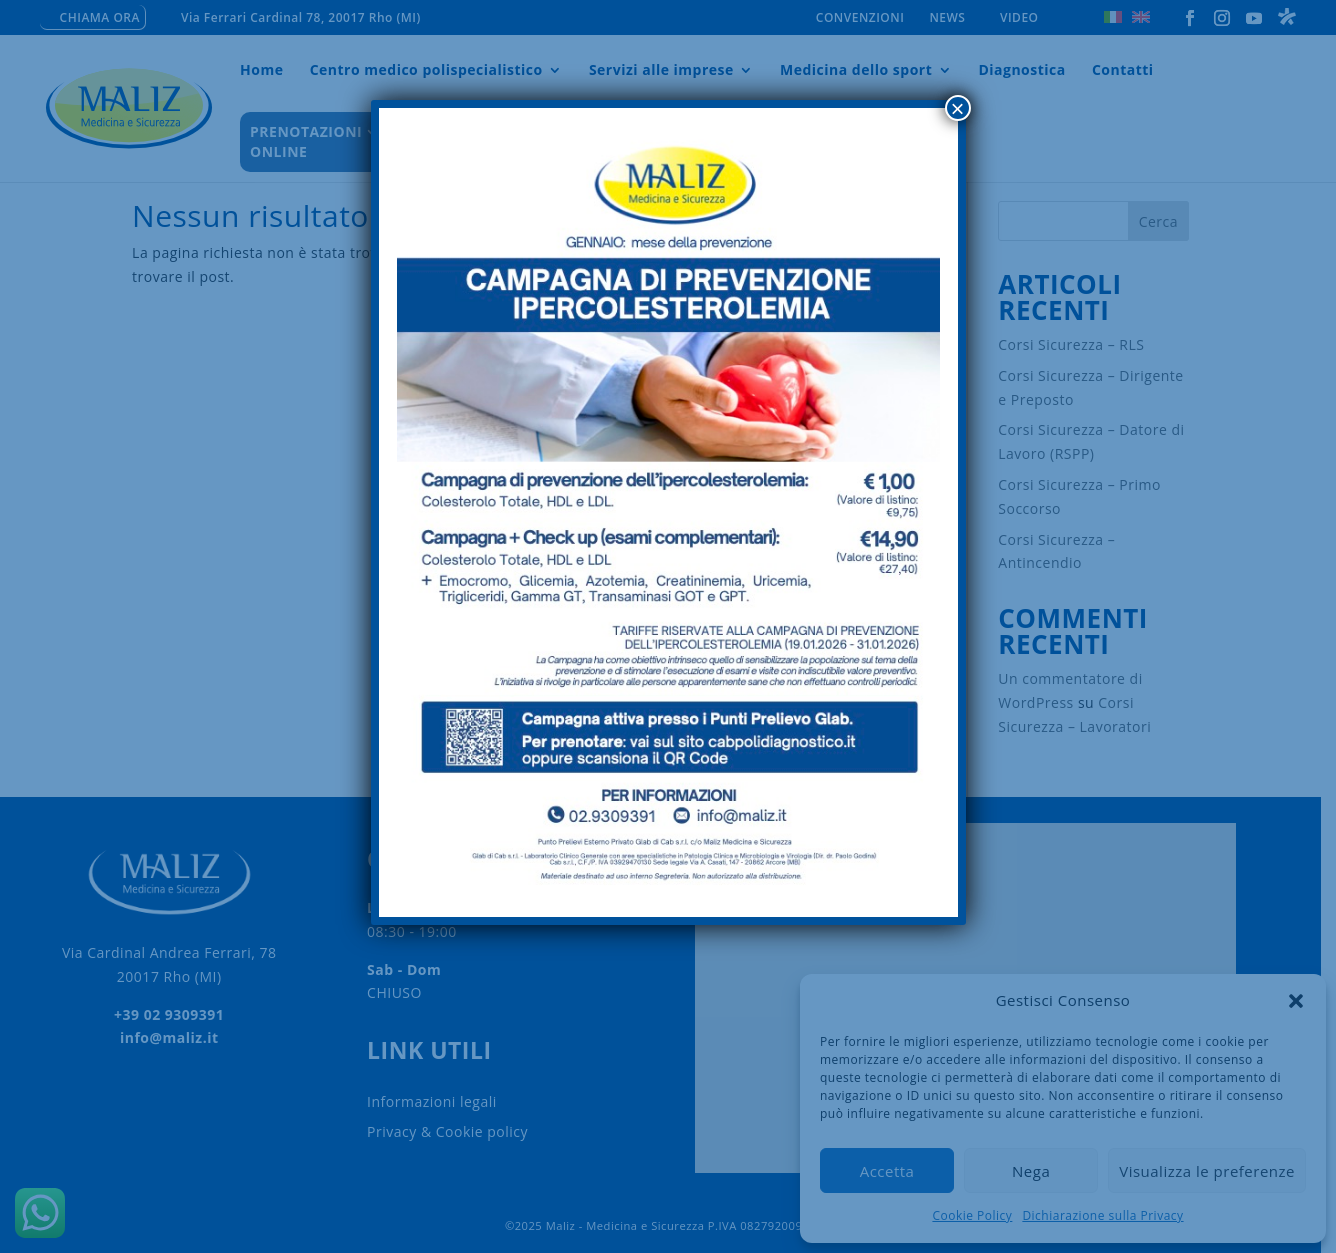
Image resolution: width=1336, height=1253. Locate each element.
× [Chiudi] (957, 108)
